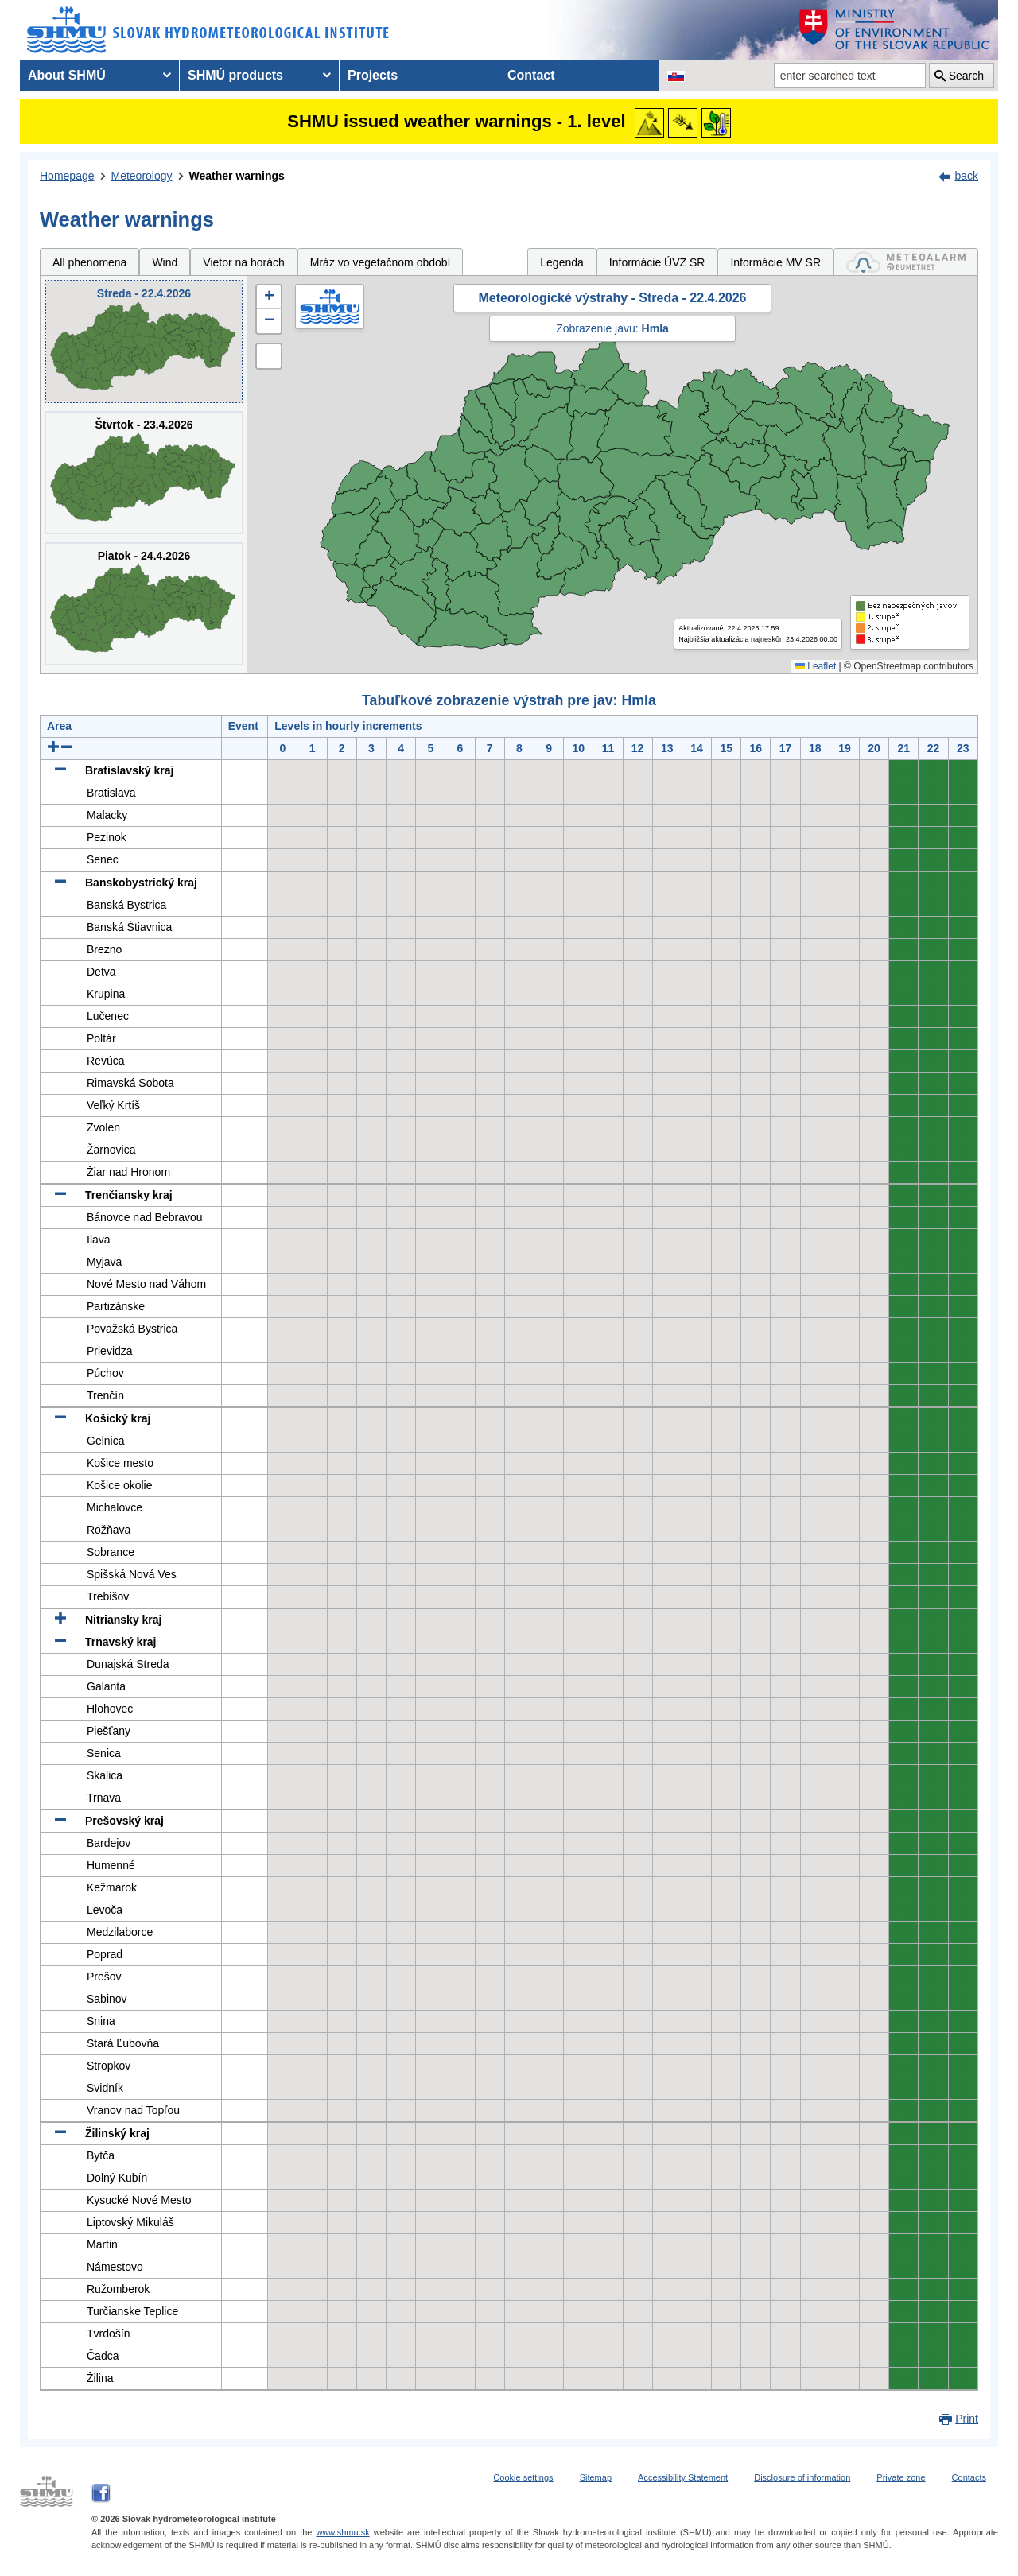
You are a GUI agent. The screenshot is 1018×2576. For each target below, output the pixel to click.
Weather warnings (237, 175)
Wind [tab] (164, 262)
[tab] (905, 262)
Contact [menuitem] (531, 75)
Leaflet (815, 666)
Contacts (969, 2477)
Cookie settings (523, 2477)
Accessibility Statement (683, 2477)
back (966, 175)
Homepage (67, 175)
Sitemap (596, 2477)
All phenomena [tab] (89, 262)
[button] (269, 297)
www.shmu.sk (342, 2532)
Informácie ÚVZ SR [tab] (657, 262)
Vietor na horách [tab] (243, 262)
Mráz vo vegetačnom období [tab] (380, 262)
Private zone (900, 2477)
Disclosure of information (802, 2477)
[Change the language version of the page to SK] (676, 75)
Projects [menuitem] (373, 75)
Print (966, 2418)
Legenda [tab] (562, 262)
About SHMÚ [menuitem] (67, 75)
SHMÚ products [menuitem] (235, 75)
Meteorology (142, 175)
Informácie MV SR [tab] (775, 262)
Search (966, 75)
